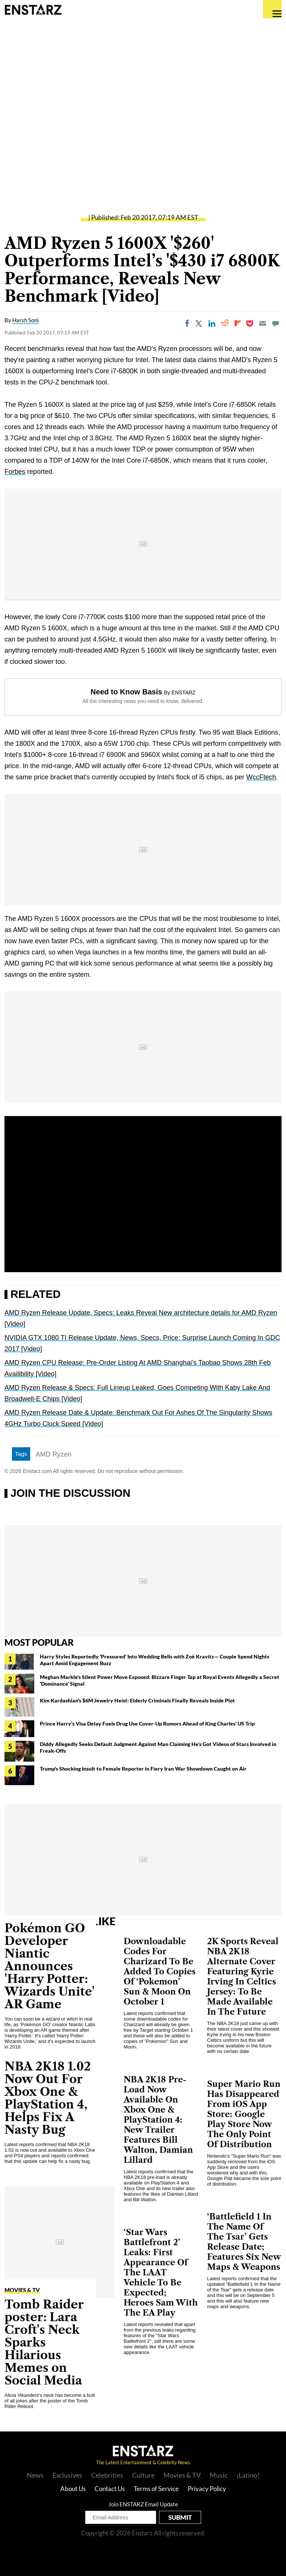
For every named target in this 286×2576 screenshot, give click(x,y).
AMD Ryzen (54, 1454)
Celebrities (107, 2475)
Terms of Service (156, 2489)
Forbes (14, 471)
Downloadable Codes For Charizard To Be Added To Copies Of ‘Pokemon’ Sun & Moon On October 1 (160, 1971)
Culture (143, 2475)
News (35, 2475)
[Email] (262, 323)
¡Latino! (248, 2475)
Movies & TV (22, 2290)
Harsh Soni (25, 320)
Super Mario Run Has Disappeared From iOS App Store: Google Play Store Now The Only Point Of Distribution (243, 2114)
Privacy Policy (207, 2489)
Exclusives (67, 2475)
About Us (73, 2489)
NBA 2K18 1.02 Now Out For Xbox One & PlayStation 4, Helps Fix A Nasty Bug (47, 2098)
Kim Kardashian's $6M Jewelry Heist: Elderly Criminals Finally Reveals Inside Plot (137, 1700)
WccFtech (261, 777)
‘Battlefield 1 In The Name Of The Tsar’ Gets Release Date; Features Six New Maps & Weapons (244, 2242)
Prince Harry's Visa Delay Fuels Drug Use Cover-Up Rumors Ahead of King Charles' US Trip (147, 1723)
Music (219, 2475)
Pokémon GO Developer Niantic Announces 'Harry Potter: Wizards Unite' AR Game (49, 1966)
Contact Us (110, 2489)
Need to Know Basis (126, 692)
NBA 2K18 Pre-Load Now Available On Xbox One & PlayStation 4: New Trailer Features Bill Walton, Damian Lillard (158, 2120)
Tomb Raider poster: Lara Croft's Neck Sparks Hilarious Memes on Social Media (44, 2342)
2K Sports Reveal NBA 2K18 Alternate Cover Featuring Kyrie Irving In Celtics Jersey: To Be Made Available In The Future (243, 1976)
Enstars (32, 9)
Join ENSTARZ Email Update (143, 2504)
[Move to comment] (276, 323)
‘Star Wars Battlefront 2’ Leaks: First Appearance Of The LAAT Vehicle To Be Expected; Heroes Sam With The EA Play (161, 2272)
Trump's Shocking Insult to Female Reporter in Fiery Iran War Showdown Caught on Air (143, 1768)
